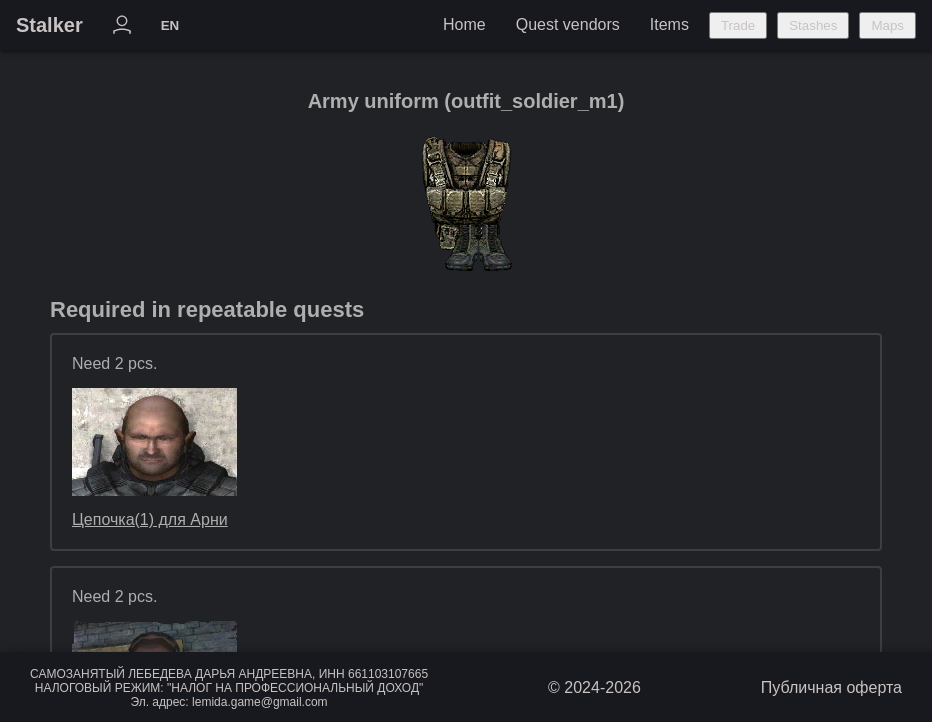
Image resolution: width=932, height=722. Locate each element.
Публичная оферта (831, 687)
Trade (738, 25)
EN (170, 25)
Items (669, 24)
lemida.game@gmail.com (260, 702)
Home (464, 24)
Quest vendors (568, 24)
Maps (887, 25)
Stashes (813, 25)
